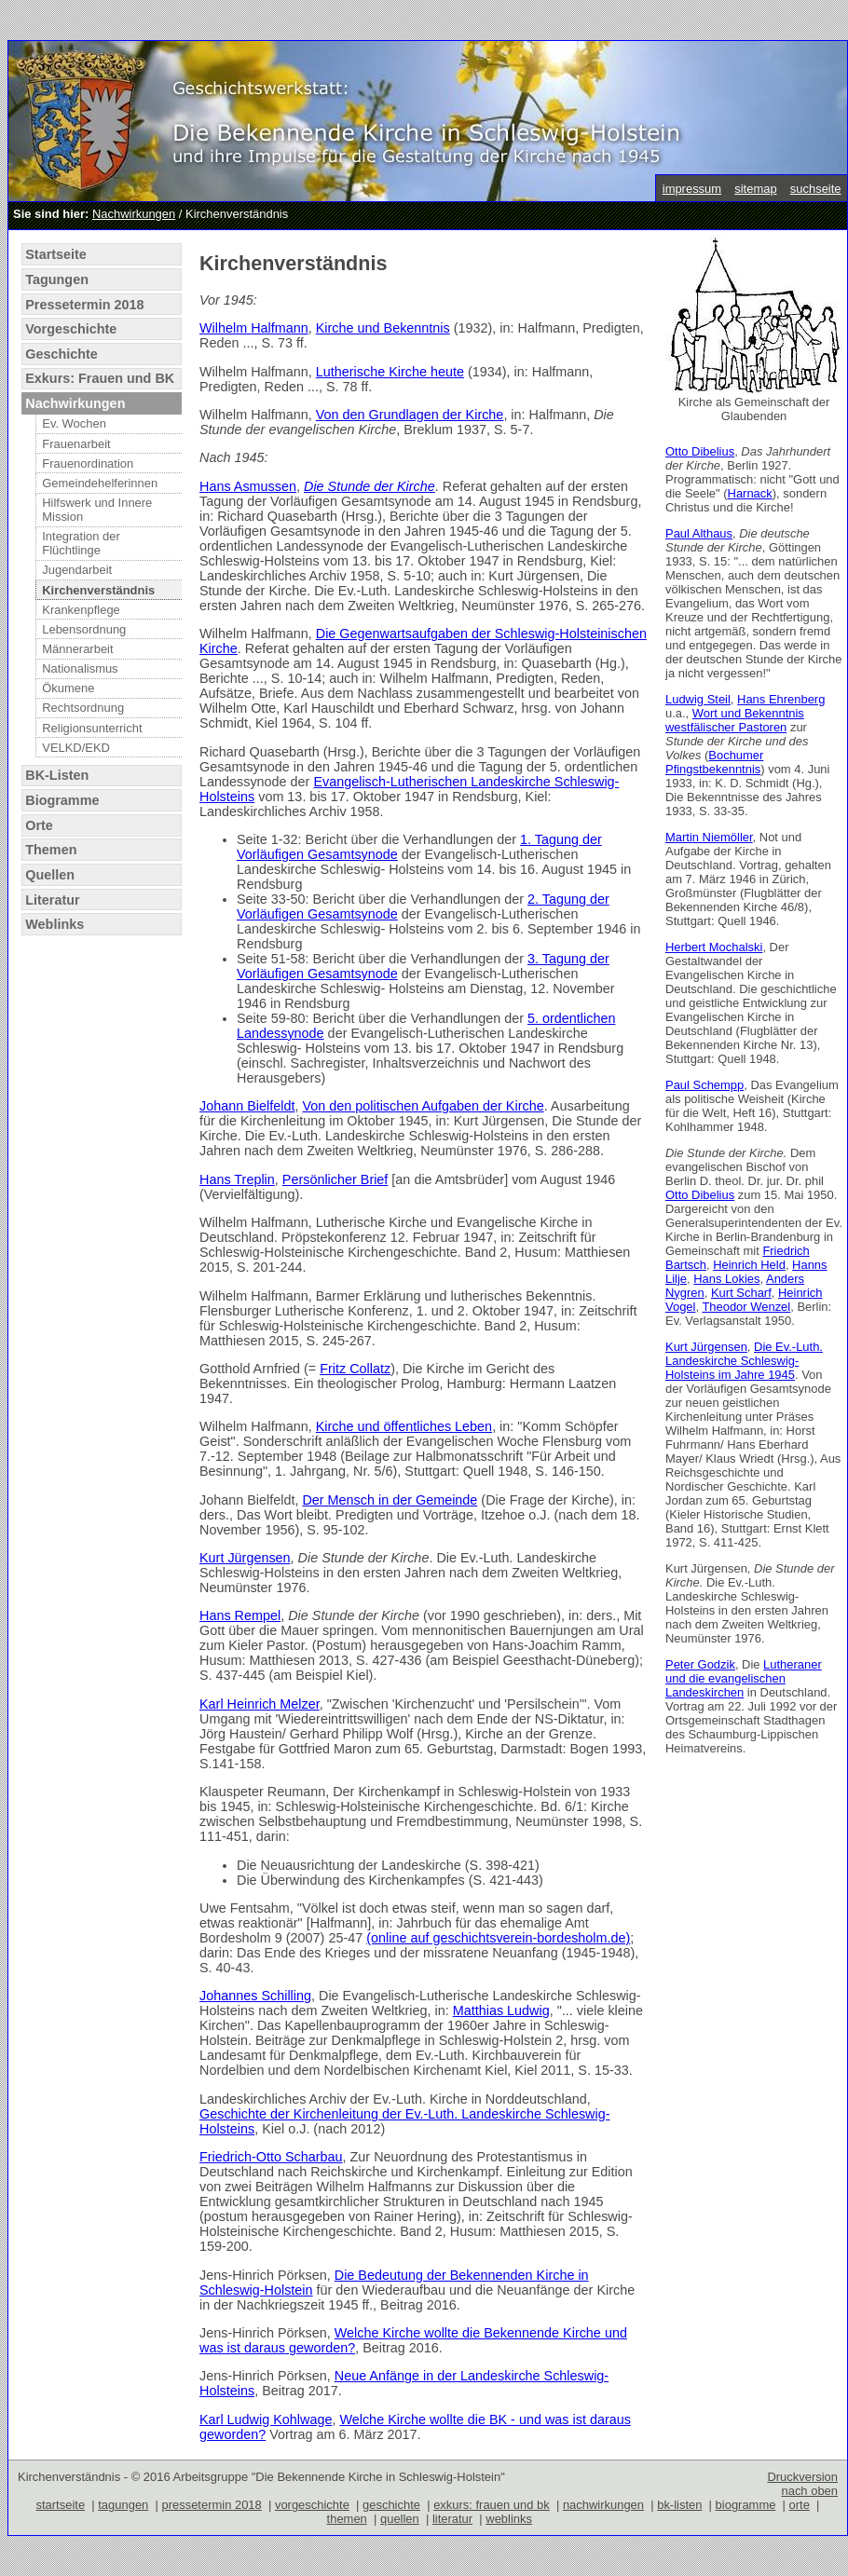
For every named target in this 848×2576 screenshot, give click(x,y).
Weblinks (54, 924)
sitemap (755, 189)
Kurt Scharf (741, 1293)
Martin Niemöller (709, 837)
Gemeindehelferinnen (99, 483)
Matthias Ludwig (501, 2010)
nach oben (809, 2491)
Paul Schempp (704, 1085)
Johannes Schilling (255, 1995)
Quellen (50, 874)
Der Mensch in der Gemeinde (389, 1499)
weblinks (509, 2519)
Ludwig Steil (698, 699)
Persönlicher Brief (335, 1179)
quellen (399, 2519)
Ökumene (68, 688)
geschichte (391, 2505)
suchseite (815, 189)
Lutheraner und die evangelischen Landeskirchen (743, 1678)
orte (799, 2505)
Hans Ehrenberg (781, 699)
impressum (692, 189)
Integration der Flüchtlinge (81, 543)
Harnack (750, 493)
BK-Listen (57, 775)
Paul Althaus (698, 533)
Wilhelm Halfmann (253, 327)
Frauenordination (87, 463)
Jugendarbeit (77, 570)
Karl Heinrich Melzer (259, 1704)
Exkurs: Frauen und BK (99, 378)
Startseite (56, 254)
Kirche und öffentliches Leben (404, 1426)
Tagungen (57, 279)
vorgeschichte (312, 2505)
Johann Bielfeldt (246, 1105)
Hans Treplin (237, 1179)
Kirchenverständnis (98, 590)
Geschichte (61, 354)
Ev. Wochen (74, 423)
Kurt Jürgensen (706, 1347)
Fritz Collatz (355, 1368)
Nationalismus (79, 668)
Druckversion (802, 2477)
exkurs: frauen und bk (491, 2505)
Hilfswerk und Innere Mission (97, 510)
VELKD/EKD (76, 748)
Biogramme (62, 800)
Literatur (52, 900)
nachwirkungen (603, 2505)
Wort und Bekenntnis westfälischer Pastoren (734, 720)
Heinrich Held (749, 1265)
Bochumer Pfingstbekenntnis (714, 762)
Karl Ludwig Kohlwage (265, 2419)
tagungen (123, 2505)
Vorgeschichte (70, 328)
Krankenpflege (81, 610)
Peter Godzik (700, 1664)
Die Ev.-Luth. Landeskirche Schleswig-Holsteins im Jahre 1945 (744, 1361)
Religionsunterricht (92, 728)
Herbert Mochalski (713, 947)
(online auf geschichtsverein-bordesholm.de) (498, 1937)
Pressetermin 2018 (84, 304)
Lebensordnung (84, 629)
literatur (452, 2519)
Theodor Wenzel (746, 1307)
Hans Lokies (726, 1279)
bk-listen (679, 2505)
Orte (39, 825)
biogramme (746, 2505)
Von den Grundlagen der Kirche (410, 414)
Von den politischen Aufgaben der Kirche (422, 1105)
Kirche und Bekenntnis (383, 327)
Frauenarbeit (76, 444)
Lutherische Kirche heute (390, 371)
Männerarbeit (77, 649)
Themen (50, 849)
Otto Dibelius (699, 451)
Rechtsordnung (83, 708)
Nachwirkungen (133, 214)
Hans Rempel (239, 1615)
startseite (61, 2505)
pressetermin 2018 (211, 2505)
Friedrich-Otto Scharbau (271, 2156)
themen (347, 2519)
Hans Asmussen (247, 486)
